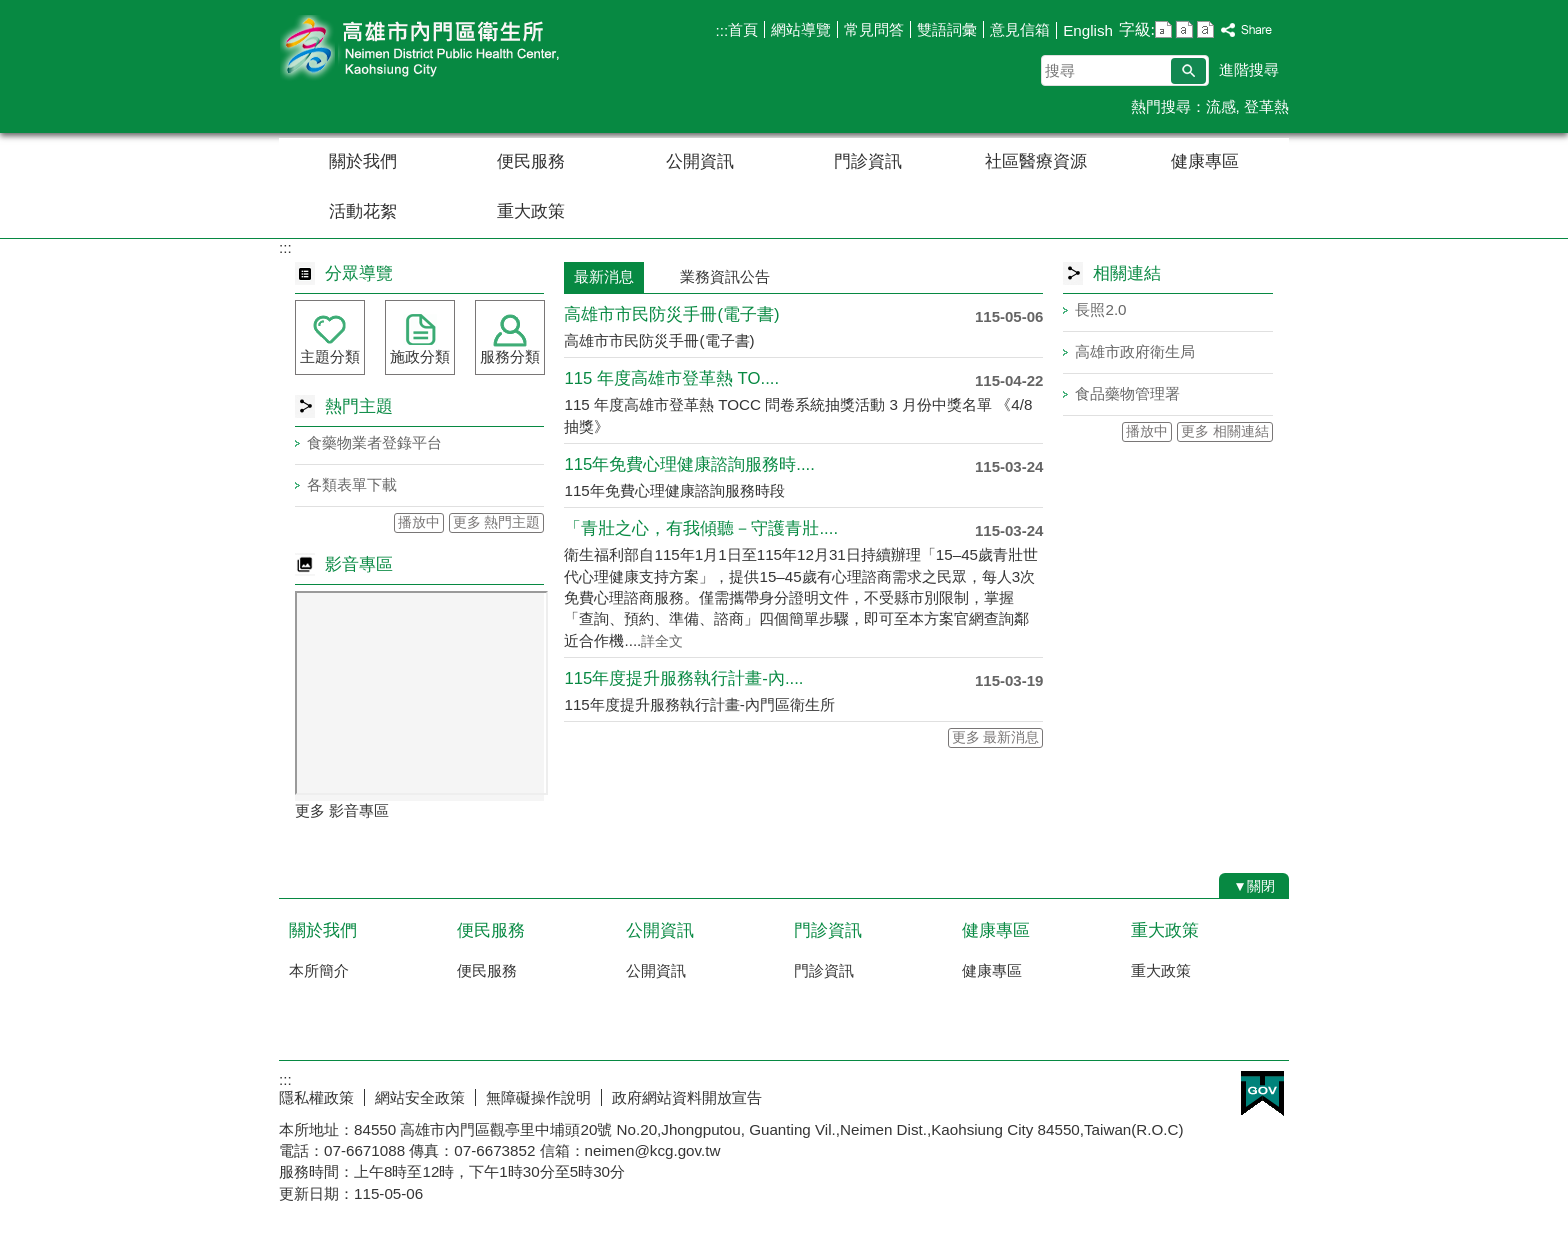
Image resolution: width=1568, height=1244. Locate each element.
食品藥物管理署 (1127, 393)
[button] (1188, 71)
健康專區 (1205, 161)
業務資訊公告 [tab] (725, 276)
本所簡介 (319, 970)
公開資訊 (700, 161)
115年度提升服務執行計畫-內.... (683, 678)
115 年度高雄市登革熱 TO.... (671, 378)
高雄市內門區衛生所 (448, 48)
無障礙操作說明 (538, 1097)
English (1088, 30)
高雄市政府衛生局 (1135, 351)
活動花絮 (363, 211)
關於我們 (363, 161)
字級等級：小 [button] (1163, 29)
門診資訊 (868, 161)
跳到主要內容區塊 (10, 10)
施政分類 (420, 356)
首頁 (743, 29)
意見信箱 (1020, 29)
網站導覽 (801, 29)
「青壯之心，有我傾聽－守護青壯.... (701, 528)
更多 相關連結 (1225, 431)
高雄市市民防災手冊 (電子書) (671, 314)
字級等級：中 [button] (1184, 29)
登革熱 (1266, 106)
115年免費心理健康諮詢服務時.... (689, 464)
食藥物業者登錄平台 (374, 442)
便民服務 (531, 161)
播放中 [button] (419, 522)
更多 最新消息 (996, 737)
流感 (1221, 106)
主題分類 (330, 356)
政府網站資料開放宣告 (687, 1097)
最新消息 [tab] (604, 276)
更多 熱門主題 (497, 522)
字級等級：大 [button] (1205, 29)
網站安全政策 (420, 1097)
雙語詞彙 (947, 29)
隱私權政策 (316, 1097)
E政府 (1262, 1093)
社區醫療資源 (1036, 161)
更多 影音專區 (342, 810)
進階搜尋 (1249, 69)
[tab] (657, 267)
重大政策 (531, 211)
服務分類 (510, 356)
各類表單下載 (352, 484)
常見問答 (874, 29)
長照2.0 (1100, 309)
